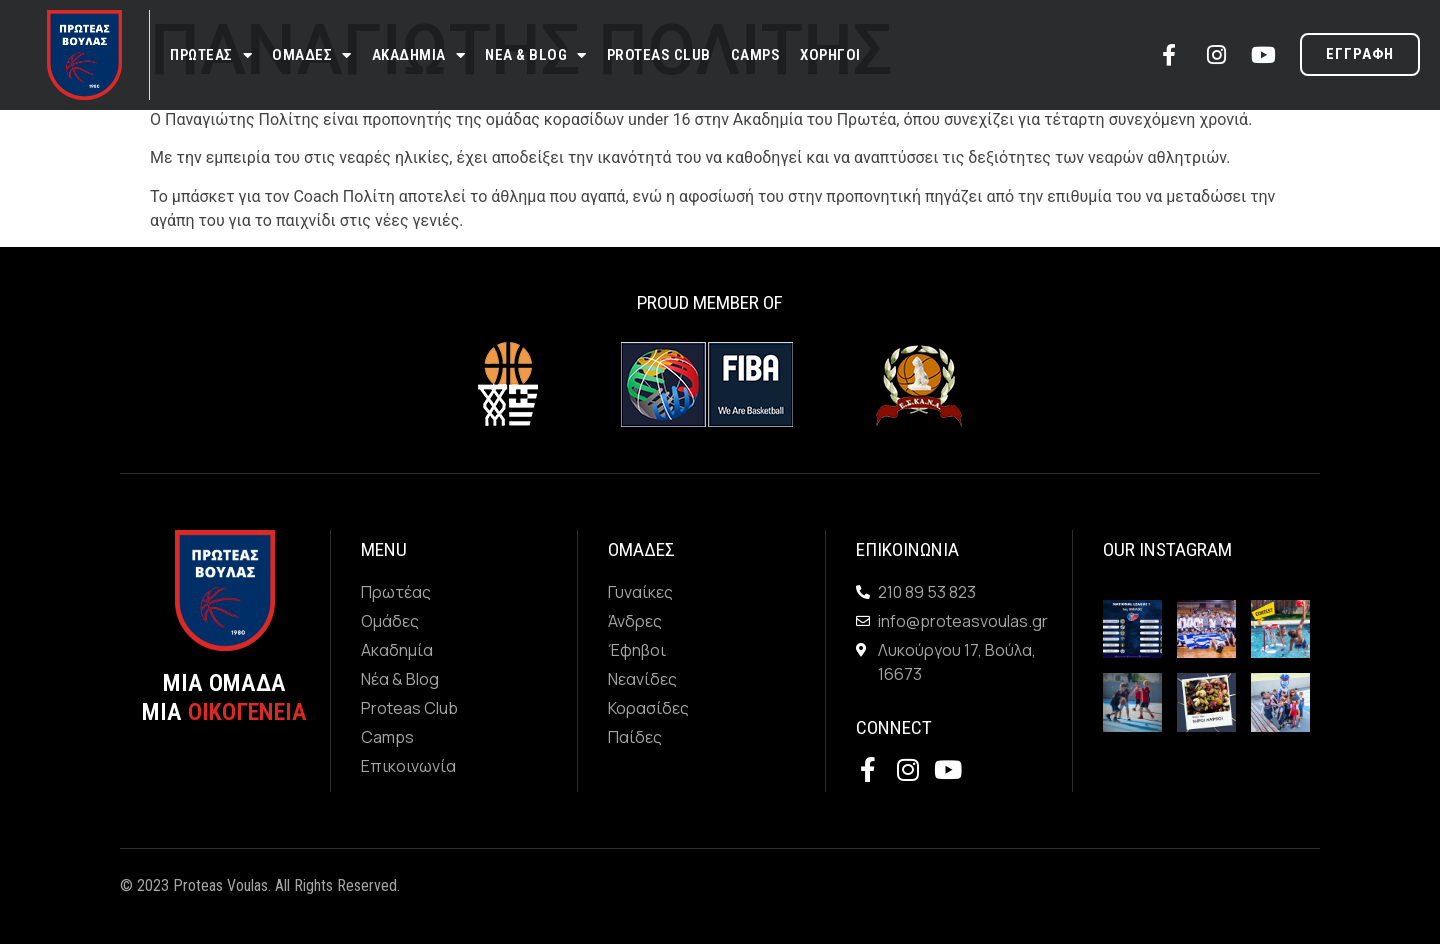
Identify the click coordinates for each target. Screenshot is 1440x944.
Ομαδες (312, 55)
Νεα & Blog (536, 55)
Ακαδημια (419, 55)
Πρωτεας (211, 55)
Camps (756, 55)
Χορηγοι (830, 55)
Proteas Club (659, 55)
